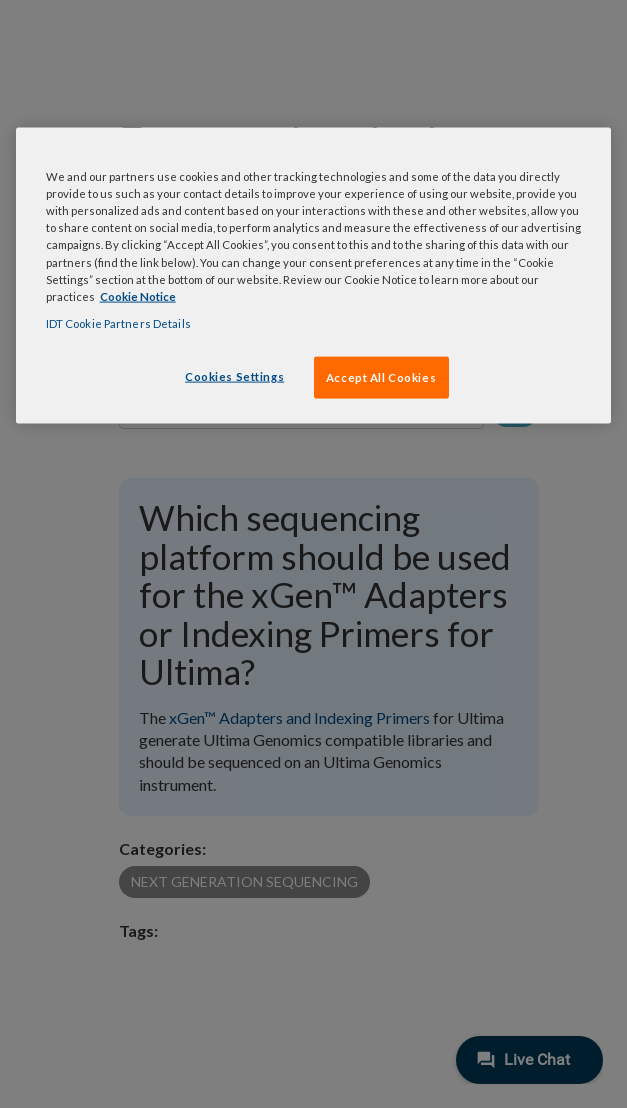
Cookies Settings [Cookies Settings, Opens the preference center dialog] (234, 375)
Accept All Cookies (381, 376)
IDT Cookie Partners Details (118, 322)
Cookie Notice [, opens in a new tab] (138, 295)
